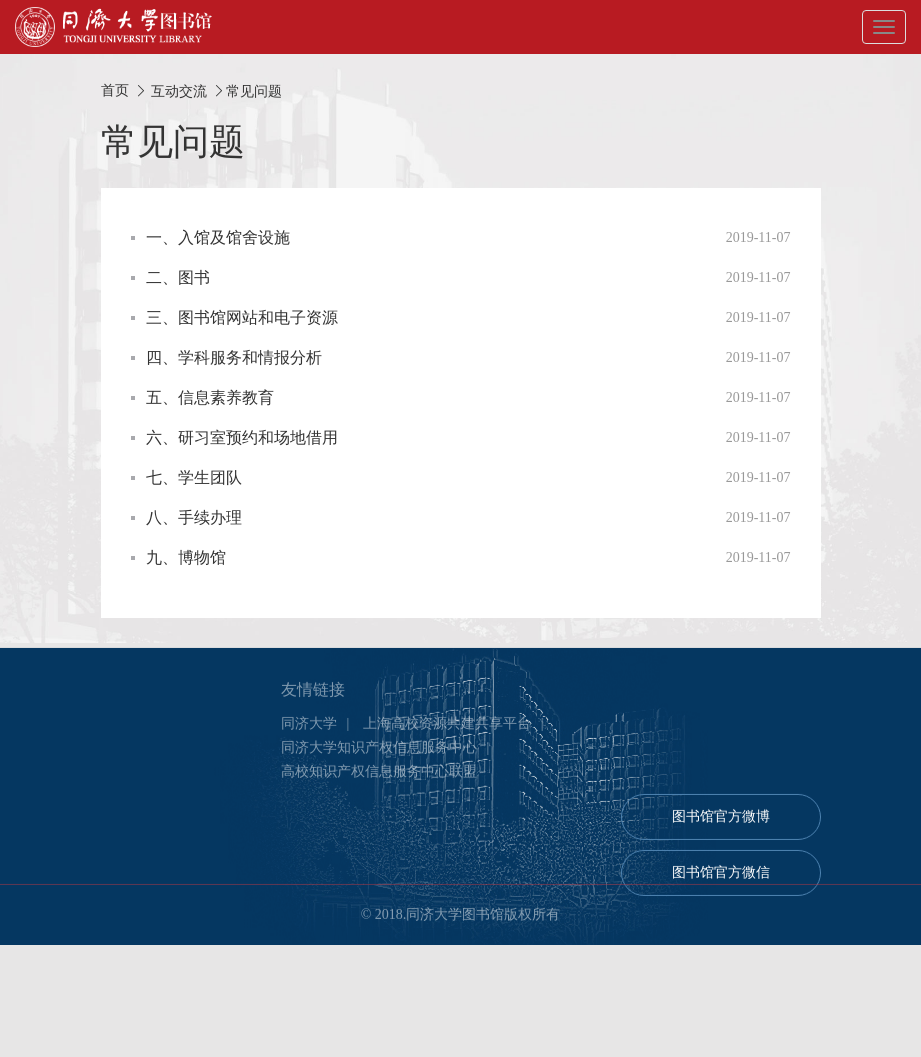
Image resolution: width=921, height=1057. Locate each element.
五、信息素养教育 (210, 397)
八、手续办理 (194, 517)
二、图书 (178, 277)
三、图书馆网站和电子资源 (242, 317)
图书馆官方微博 (721, 828)
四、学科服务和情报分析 (234, 357)
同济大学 (309, 735)
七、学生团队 (194, 477)
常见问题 (254, 91)
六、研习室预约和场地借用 (242, 437)
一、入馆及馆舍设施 (218, 237)
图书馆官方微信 (721, 884)
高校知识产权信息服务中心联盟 (379, 783)
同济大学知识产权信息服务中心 (379, 759)
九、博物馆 (186, 557)
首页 (115, 90)
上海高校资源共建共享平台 (447, 735)
